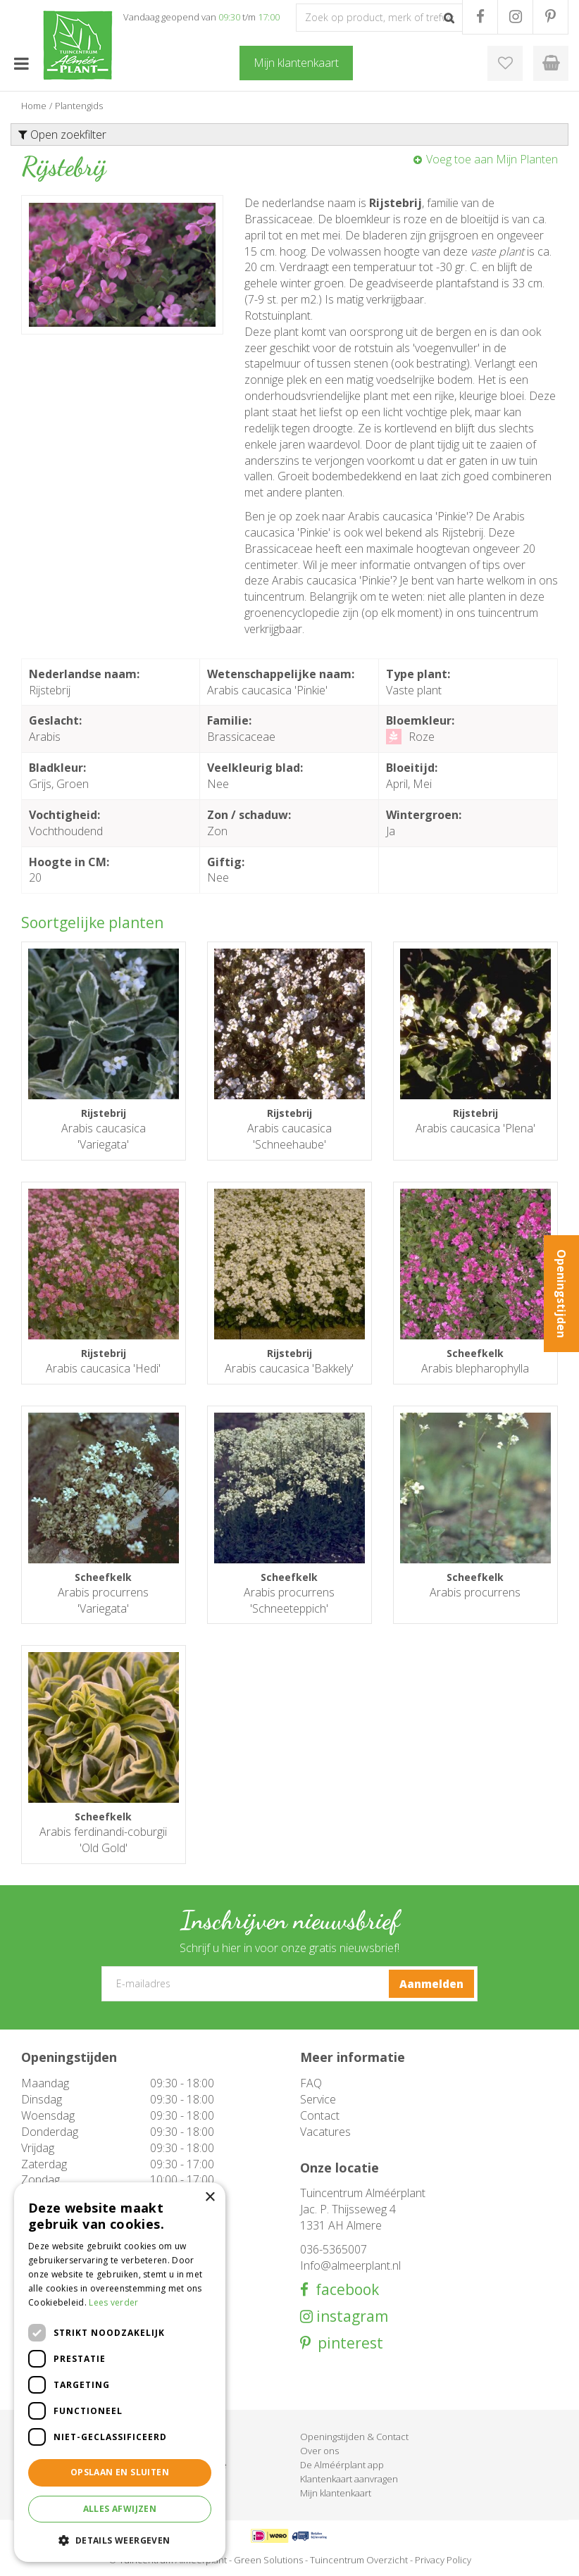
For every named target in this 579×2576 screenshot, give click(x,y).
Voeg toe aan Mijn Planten (492, 159)
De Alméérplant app (342, 2464)
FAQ (311, 2083)
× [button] (209, 2197)
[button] (119, 2540)
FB (480, 17)
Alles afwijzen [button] (120, 2509)
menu (21, 63)
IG (515, 17)
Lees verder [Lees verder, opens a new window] (113, 2302)
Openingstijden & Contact (354, 2436)
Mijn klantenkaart (335, 2493)
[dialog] (119, 2372)
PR (550, 17)
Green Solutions (268, 2559)
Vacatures (325, 2131)
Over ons (319, 2450)
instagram (350, 2316)
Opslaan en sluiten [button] (119, 2472)
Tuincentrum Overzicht (359, 2559)
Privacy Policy (443, 2559)
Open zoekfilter (62, 134)
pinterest (347, 2343)
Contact (320, 2115)
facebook (344, 2289)
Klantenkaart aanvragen (349, 2478)
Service (318, 2099)
